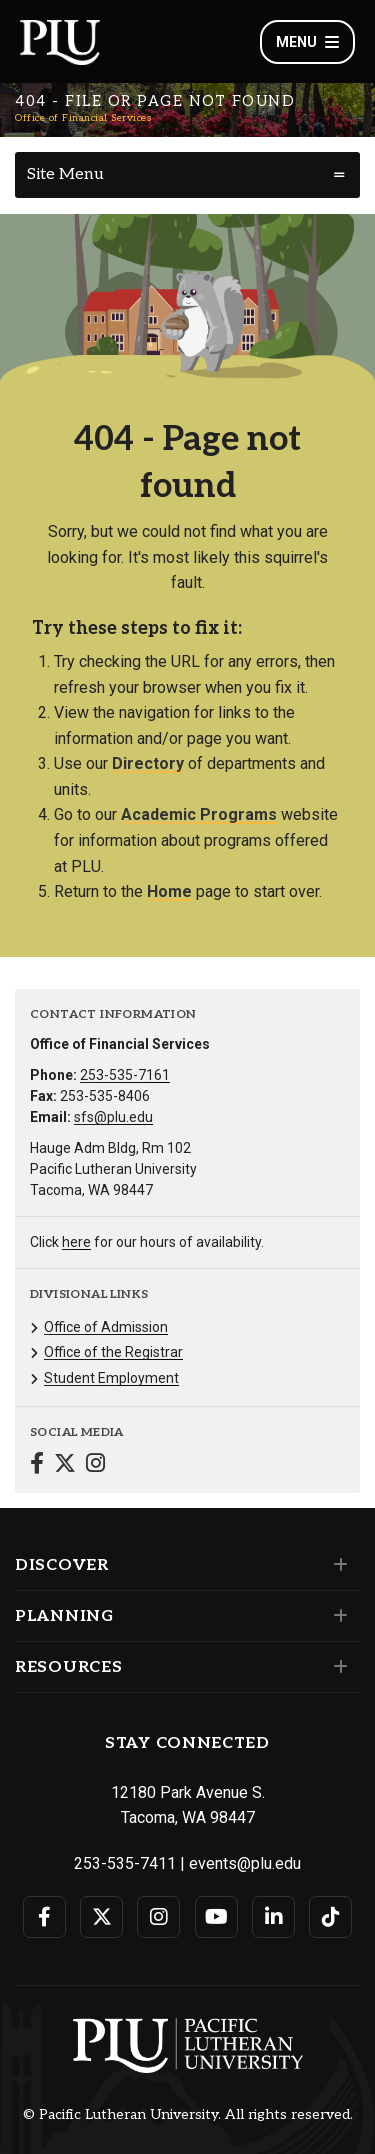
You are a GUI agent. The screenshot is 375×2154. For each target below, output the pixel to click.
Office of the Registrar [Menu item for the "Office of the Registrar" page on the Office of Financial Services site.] (113, 1352)
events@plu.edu (245, 1863)
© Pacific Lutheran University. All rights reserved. (188, 2115)
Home (169, 891)
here (76, 1242)
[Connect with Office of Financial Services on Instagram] (95, 1465)
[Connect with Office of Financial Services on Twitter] (65, 1465)
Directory (148, 763)
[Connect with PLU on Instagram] (158, 1917)
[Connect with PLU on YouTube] (216, 1917)
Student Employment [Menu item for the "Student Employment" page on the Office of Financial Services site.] (111, 1378)
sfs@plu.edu (113, 1117)
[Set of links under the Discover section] (336, 1565)
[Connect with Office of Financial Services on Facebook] (37, 1465)
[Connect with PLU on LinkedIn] (273, 1917)
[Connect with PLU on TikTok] (330, 1917)
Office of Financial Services (83, 118)
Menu (307, 42)
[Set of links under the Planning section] (336, 1616)
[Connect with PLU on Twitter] (101, 1917)
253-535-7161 (125, 1075)
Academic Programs (199, 814)
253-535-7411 (125, 1863)
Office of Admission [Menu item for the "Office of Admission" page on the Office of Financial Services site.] (106, 1327)
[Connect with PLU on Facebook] (44, 1917)
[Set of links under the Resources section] (336, 1667)
